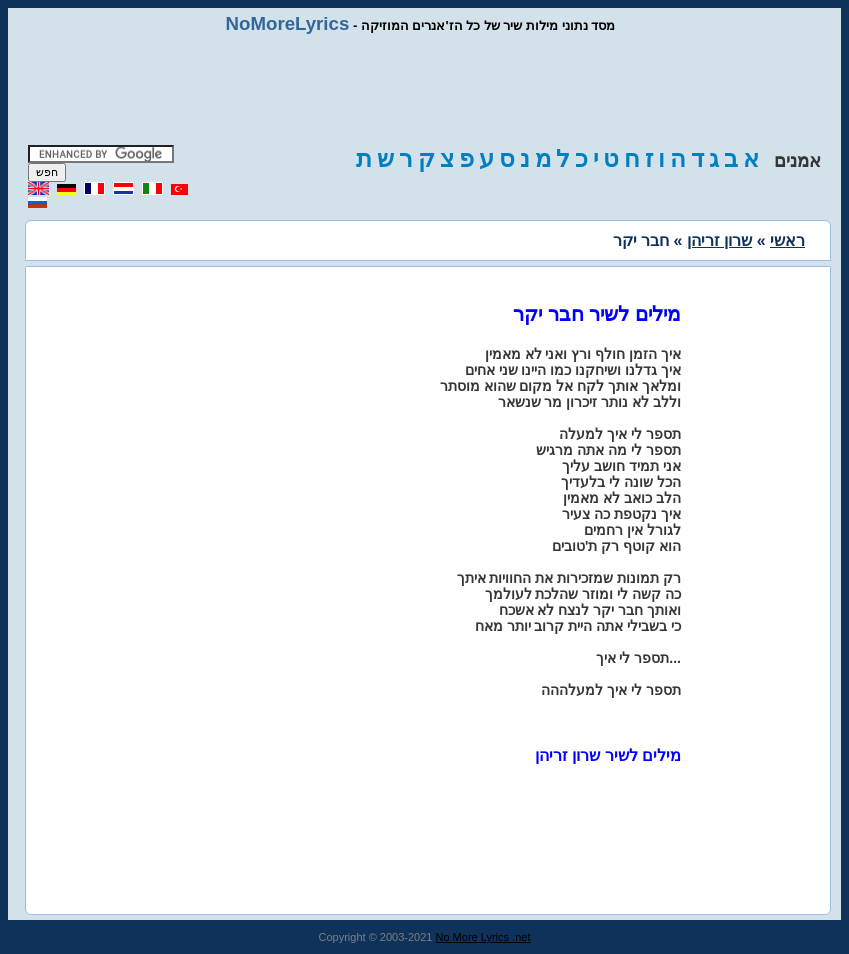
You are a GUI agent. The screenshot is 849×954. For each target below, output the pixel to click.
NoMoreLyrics (288, 23)
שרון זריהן (719, 240)
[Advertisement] (425, 90)
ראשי (787, 240)
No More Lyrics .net (483, 937)
